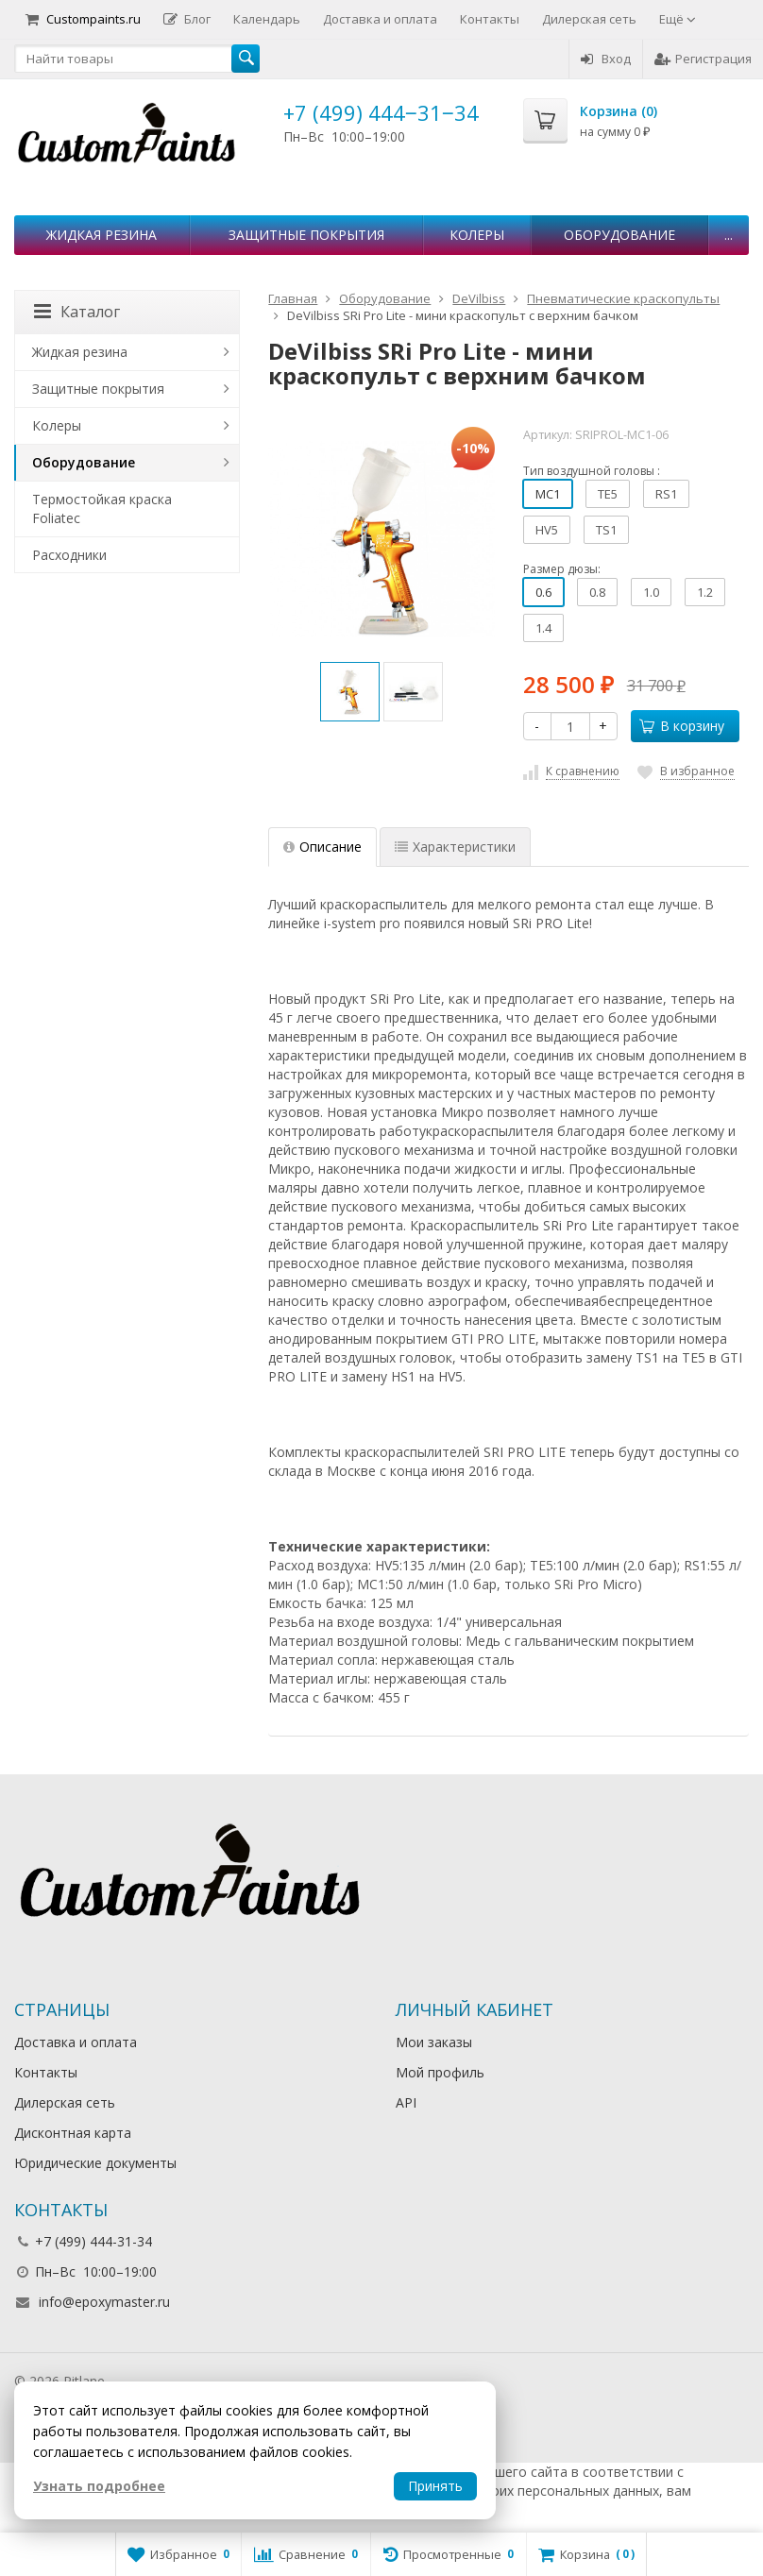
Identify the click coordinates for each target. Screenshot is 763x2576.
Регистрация (703, 58)
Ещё (677, 18)
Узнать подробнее (99, 2486)
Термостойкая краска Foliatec (102, 508)
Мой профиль (440, 2072)
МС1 (547, 493)
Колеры (476, 235)
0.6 (543, 592)
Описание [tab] (322, 847)
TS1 (606, 529)
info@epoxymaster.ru (104, 2302)
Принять (435, 2486)
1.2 (705, 592)
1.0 (651, 592)
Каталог (77, 311)
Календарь (266, 18)
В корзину (681, 726)
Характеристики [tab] (455, 847)
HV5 (546, 529)
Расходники (69, 555)
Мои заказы (434, 2042)
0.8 (597, 592)
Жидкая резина (101, 235)
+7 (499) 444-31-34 (93, 2241)
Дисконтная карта (72, 2133)
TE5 (608, 493)
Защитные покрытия (306, 235)
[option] (350, 691)
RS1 (666, 493)
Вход (606, 58)
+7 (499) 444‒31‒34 (381, 112)
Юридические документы (95, 2163)
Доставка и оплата (380, 18)
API (406, 2102)
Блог (187, 18)
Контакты (489, 18)
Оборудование (619, 235)
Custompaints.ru (83, 18)
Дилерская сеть (589, 18)
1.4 (543, 627)
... (728, 235)
